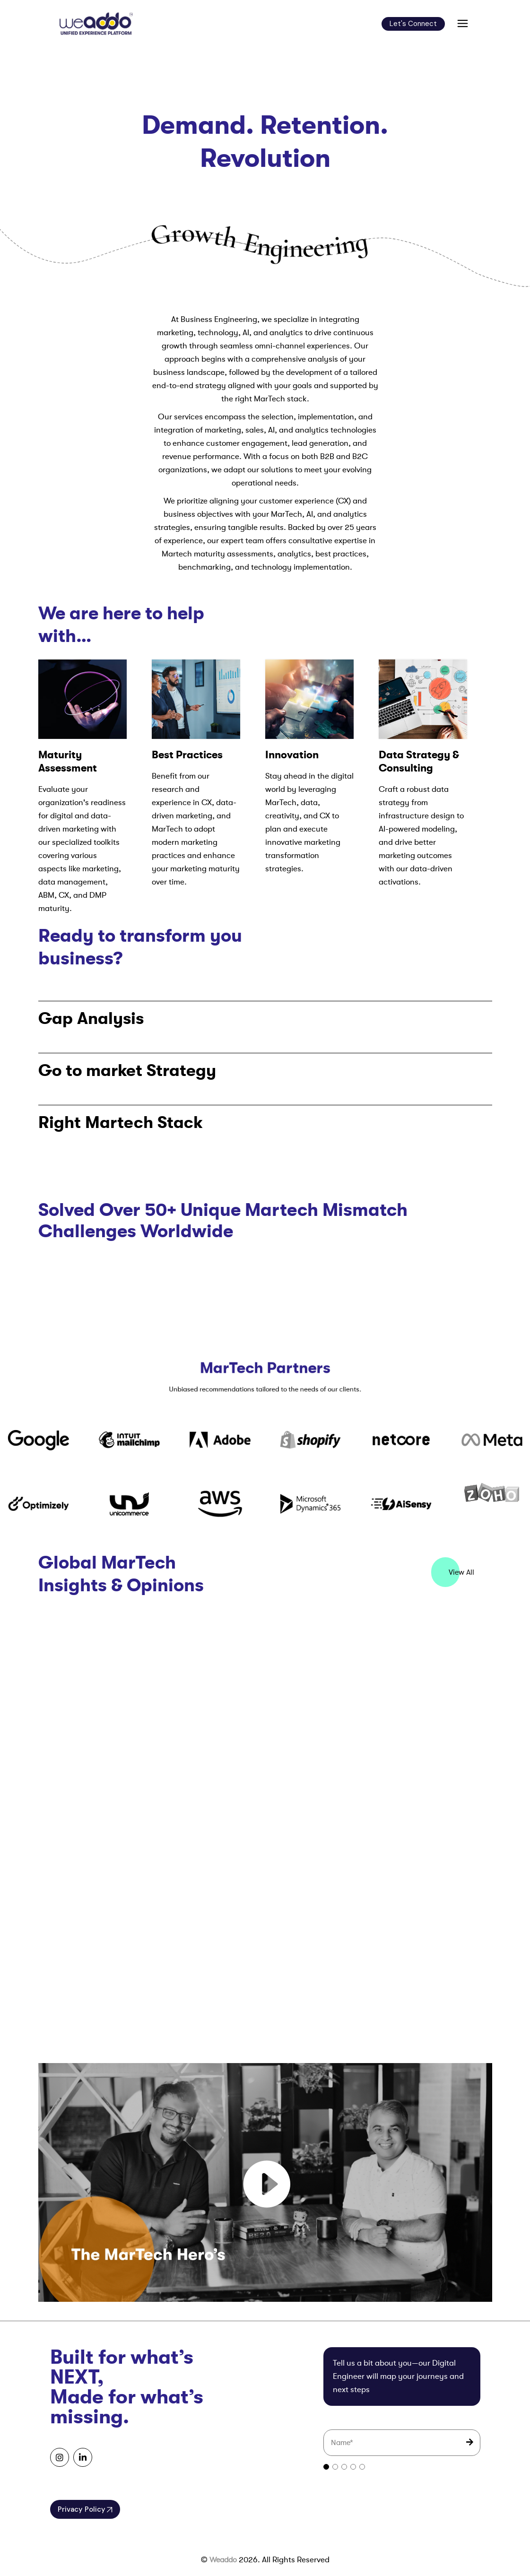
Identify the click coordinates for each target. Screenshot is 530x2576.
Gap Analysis (91, 1018)
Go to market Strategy (127, 1070)
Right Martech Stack (120, 1122)
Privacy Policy (85, 2509)
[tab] (326, 2467)
